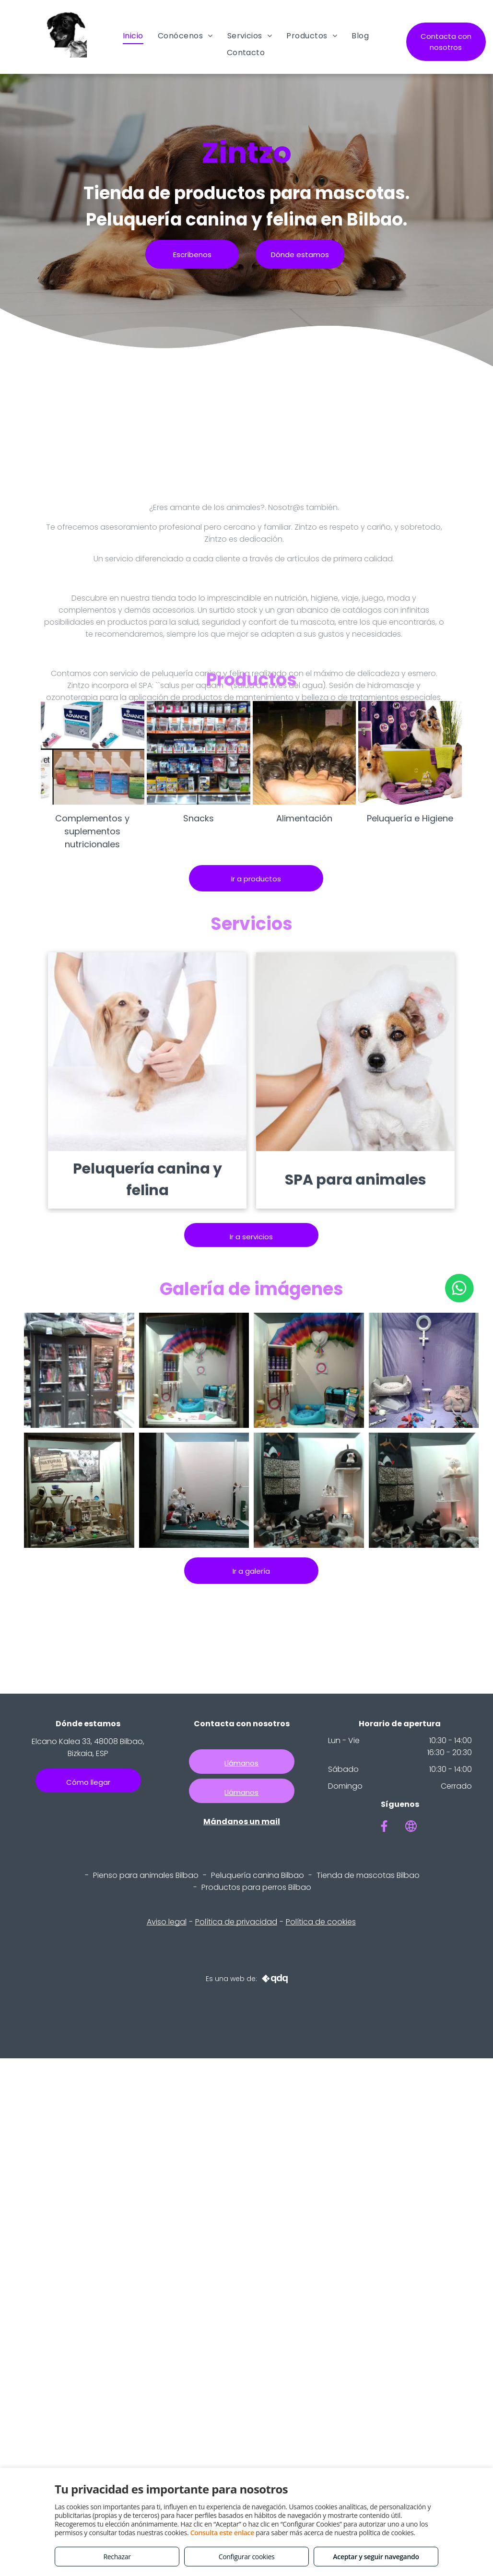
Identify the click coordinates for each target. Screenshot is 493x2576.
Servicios (252, 924)
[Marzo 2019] (424, 1370)
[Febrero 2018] (309, 1490)
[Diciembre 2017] (424, 1490)
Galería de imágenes (251, 1289)
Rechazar (116, 2556)
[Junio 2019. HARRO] (194, 1370)
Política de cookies (321, 1921)
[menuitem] (133, 35)
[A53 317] (79, 1370)
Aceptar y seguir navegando (376, 2556)
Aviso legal (167, 1921)
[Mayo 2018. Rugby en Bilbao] (194, 1490)
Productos (251, 679)
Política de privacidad (236, 1921)
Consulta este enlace (222, 2532)
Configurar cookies (247, 2556)
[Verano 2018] (79, 1490)
